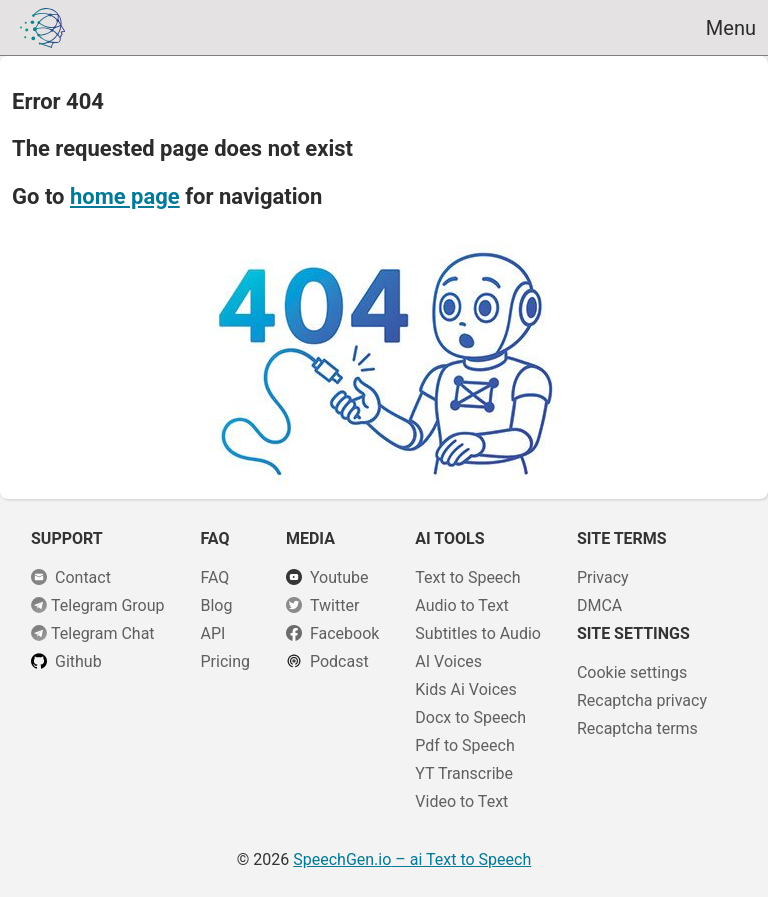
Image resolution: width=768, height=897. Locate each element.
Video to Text (461, 801)
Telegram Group (108, 605)
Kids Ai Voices (465, 689)
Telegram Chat (103, 633)
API (212, 633)
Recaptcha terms (637, 728)
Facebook (344, 633)
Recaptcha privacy (642, 700)
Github (78, 661)
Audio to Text (461, 605)
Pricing (225, 661)
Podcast (339, 661)
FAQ (214, 577)
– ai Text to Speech (412, 859)
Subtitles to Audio (478, 633)
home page (125, 196)
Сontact (83, 577)
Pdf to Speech (464, 745)
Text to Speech (467, 577)
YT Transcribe (464, 773)
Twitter (334, 605)
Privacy (603, 577)
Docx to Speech (470, 717)
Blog (216, 605)
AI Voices (448, 661)
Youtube (339, 577)
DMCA (599, 605)
